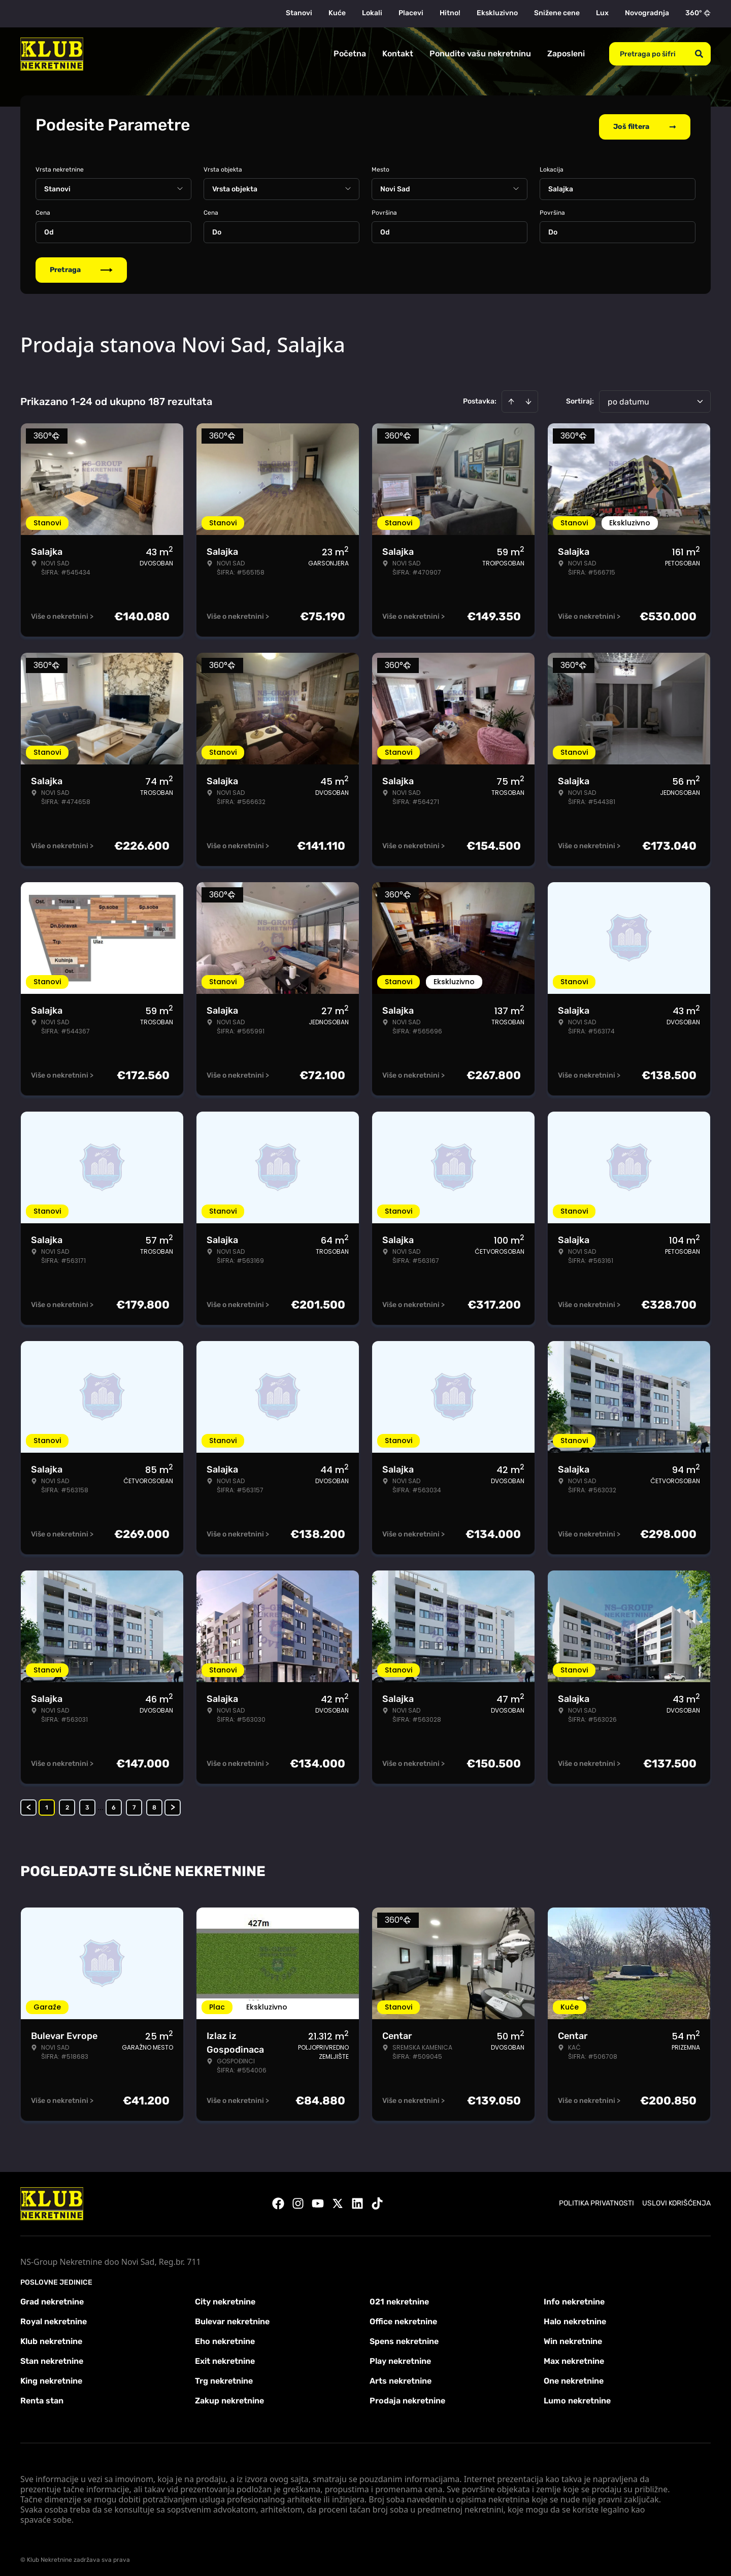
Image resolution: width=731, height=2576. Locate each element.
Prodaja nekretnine (407, 2397)
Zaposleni (566, 53)
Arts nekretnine (400, 2377)
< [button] (28, 1804)
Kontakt (397, 53)
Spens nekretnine (404, 2338)
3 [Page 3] (87, 1804)
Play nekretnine (400, 2357)
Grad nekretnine (52, 2298)
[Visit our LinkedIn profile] (357, 2200)
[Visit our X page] (337, 2200)
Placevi (410, 13)
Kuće (337, 13)
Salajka (560, 185)
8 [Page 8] (154, 1804)
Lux (602, 13)
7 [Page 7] (134, 1804)
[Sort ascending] (511, 398)
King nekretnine (51, 2377)
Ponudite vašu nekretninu (480, 53)
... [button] (100, 1804)
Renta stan (41, 2397)
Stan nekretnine (51, 2357)
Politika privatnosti (596, 2200)
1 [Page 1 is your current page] (46, 1804)
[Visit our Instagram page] (298, 2200)
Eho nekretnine (225, 2338)
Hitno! (450, 13)
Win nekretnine (573, 2338)
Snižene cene (557, 13)
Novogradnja (647, 13)
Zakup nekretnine (229, 2397)
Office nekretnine (403, 2318)
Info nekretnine (574, 2298)
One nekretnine (574, 2377)
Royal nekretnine (53, 2318)
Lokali (372, 13)
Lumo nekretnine (577, 2397)
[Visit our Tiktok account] (377, 2200)
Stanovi (299, 13)
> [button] (173, 1804)
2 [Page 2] (67, 1804)
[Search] (699, 53)
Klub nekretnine (51, 2338)
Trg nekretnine (224, 2377)
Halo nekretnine (575, 2318)
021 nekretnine (399, 2298)
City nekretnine (225, 2298)
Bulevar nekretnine (232, 2318)
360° (698, 13)
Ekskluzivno (497, 13)
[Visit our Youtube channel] (318, 2200)
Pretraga (81, 266)
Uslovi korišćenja (676, 2200)
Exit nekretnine (225, 2357)
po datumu (628, 398)
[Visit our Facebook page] (278, 2200)
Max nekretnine (574, 2357)
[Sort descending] (528, 398)
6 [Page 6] (114, 1804)
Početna (350, 53)
